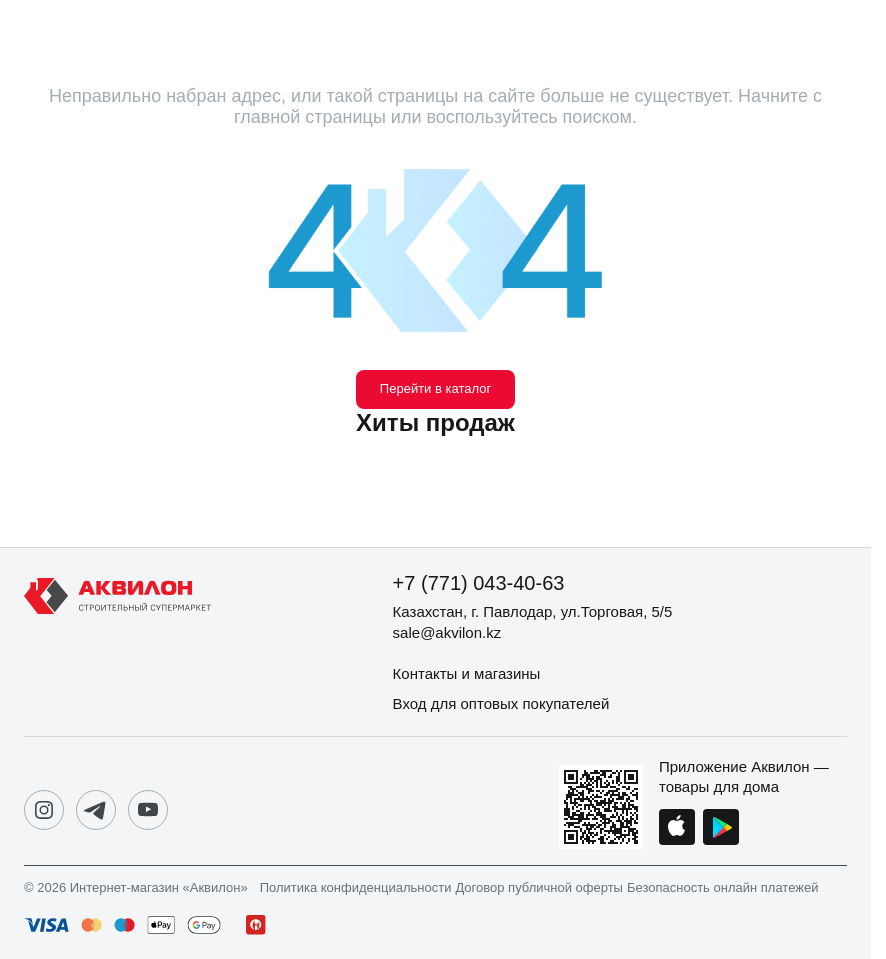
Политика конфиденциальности (356, 888)
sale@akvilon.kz (447, 632)
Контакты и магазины (467, 673)
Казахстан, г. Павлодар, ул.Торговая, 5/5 (533, 611)
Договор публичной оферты (539, 888)
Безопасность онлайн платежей (722, 888)
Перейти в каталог (435, 388)
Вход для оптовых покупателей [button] (501, 703)
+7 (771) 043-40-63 (479, 583)
